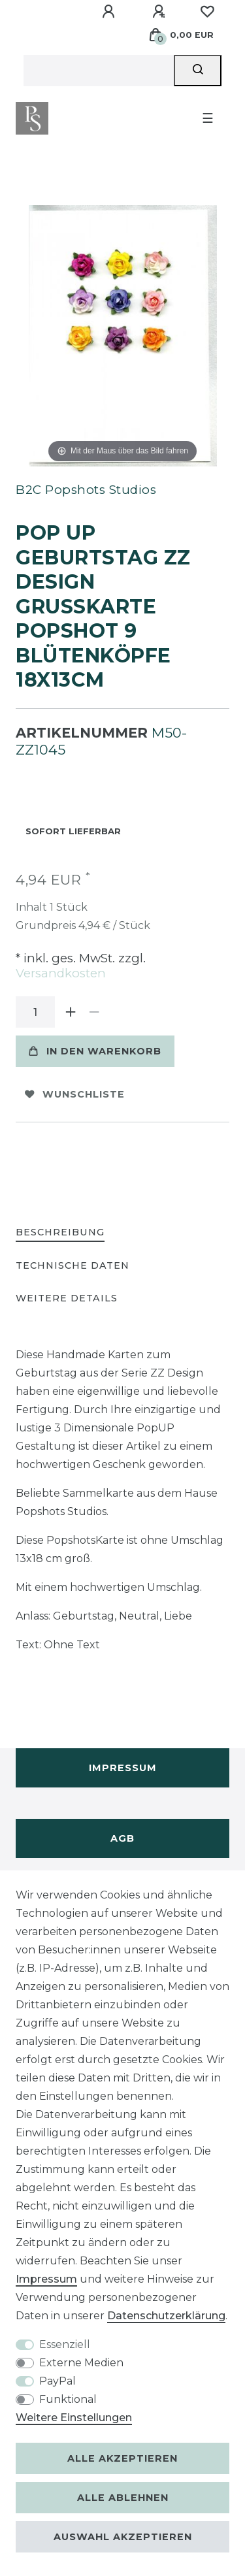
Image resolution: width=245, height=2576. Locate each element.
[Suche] (197, 70)
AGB (122, 1838)
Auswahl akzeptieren (123, 2537)
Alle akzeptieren (122, 2458)
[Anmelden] (110, 12)
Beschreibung (60, 1232)
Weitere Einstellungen (74, 2417)
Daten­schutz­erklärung (166, 2315)
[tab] (60, 1233)
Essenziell (64, 2344)
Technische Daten (72, 1265)
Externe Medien (81, 2362)
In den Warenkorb (95, 1051)
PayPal (57, 2381)
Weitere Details (67, 1298)
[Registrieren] (161, 12)
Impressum (123, 1768)
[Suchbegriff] (99, 70)
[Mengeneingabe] (35, 1012)
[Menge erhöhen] (70, 1012)
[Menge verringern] (94, 1012)
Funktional (68, 2399)
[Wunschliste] (207, 12)
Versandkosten (61, 973)
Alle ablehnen (123, 2497)
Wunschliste (75, 1094)
